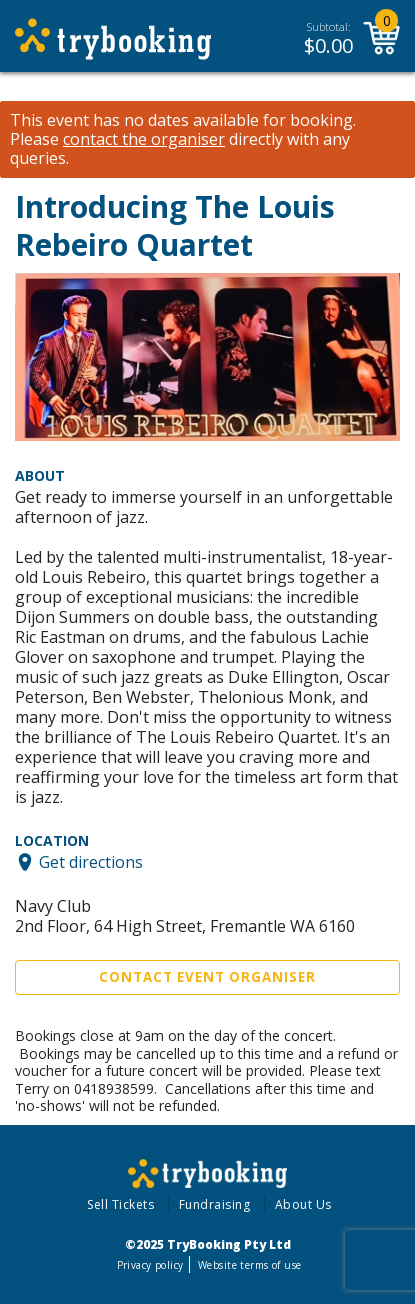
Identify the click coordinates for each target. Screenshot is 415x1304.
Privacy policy (150, 1265)
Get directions (91, 862)
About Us (303, 1204)
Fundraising (215, 1204)
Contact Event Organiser (207, 977)
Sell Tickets (120, 1204)
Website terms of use (249, 1265)
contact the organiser (144, 139)
